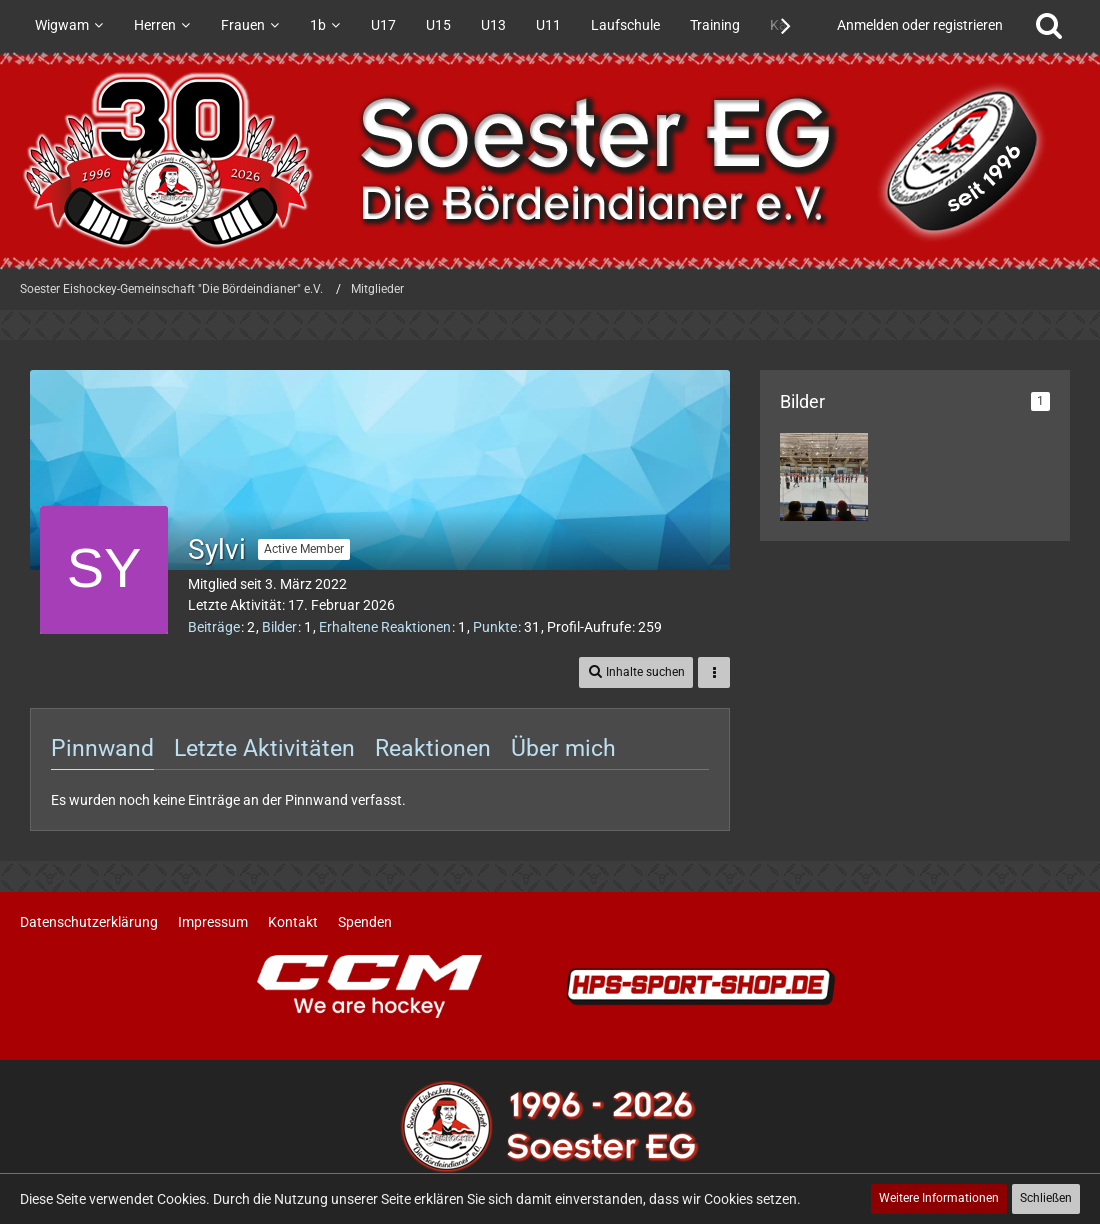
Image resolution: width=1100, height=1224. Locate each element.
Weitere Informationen (939, 1198)
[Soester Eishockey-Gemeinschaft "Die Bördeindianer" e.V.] (550, 160)
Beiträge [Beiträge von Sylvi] (214, 627)
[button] (636, 672)
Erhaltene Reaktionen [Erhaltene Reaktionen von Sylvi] (385, 627)
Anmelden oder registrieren (920, 25)
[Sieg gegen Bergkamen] (824, 477)
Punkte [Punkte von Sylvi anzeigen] (495, 627)
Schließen (1046, 1198)
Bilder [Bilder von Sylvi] (279, 627)
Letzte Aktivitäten (264, 748)
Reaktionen (433, 748)
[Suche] (1049, 25)
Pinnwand (102, 748)
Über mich (563, 748)
